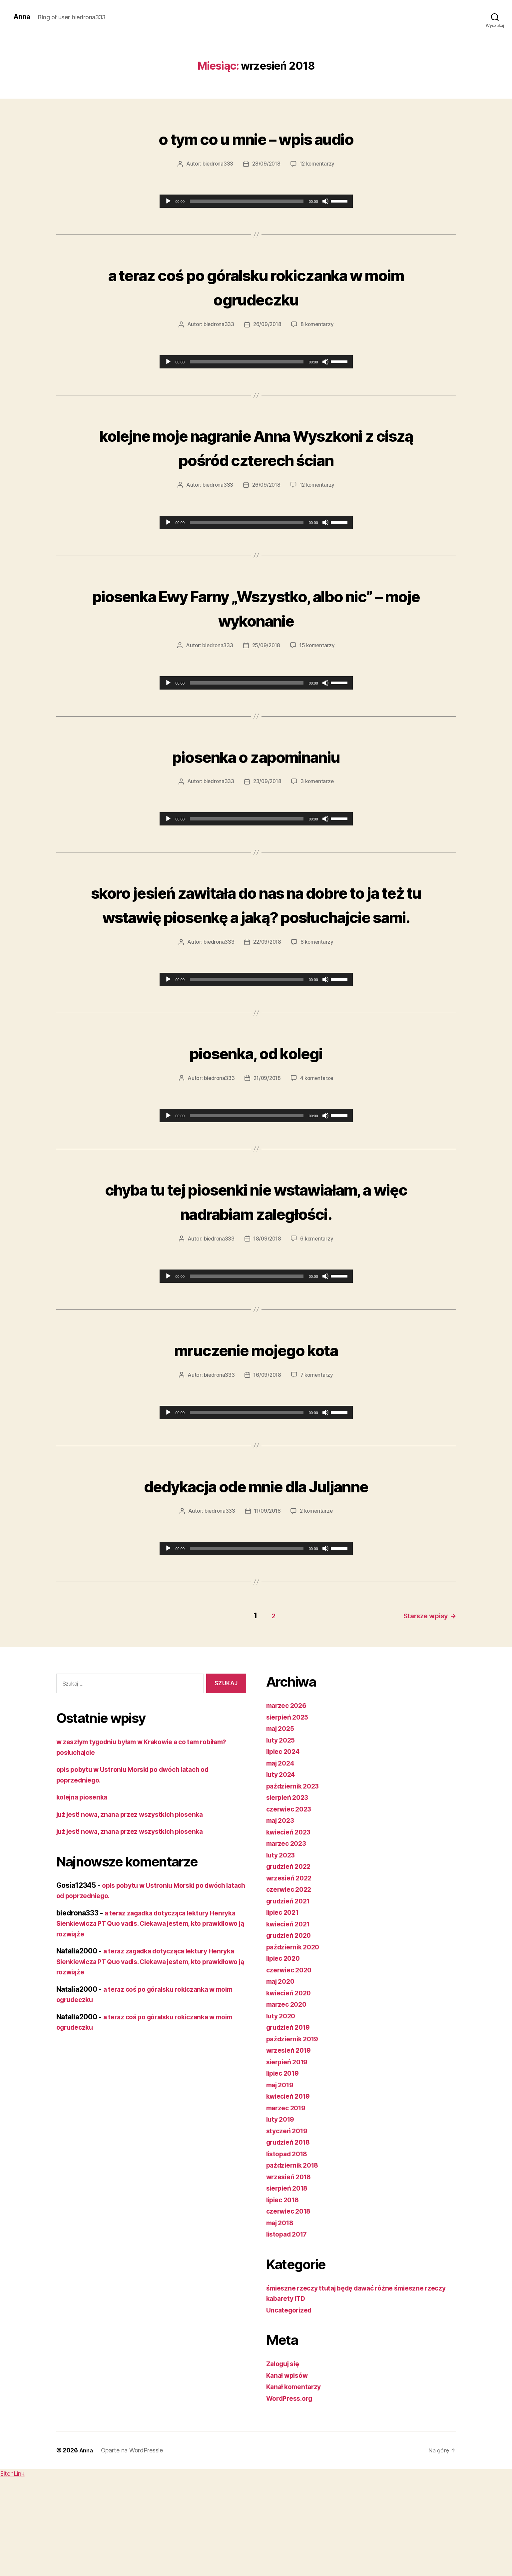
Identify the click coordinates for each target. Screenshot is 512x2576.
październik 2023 (295, 1878)
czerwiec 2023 (291, 1901)
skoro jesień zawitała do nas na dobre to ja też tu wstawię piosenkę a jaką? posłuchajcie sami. (256, 950)
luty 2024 (282, 1866)
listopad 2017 (289, 2326)
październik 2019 (294, 2131)
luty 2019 (281, 2211)
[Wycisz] (325, 201)
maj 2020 (282, 2073)
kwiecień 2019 (290, 2188)
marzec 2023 (288, 1935)
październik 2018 (294, 2257)
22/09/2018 (267, 1013)
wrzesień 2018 (290, 2269)
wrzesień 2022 (291, 1970)
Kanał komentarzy (295, 2478)
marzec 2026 (288, 1797)
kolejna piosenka (84, 1889)
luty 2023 (282, 1947)
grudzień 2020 (290, 2027)
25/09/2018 (266, 668)
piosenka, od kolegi (256, 1122)
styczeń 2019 (288, 2223)
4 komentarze (318, 1149)
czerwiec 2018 (290, 2303)
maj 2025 (281, 1820)
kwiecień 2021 (290, 2016)
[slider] (246, 201)
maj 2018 (281, 2315)
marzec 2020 (288, 2096)
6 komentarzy (318, 1333)
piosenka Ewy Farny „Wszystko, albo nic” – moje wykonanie (256, 630)
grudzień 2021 (290, 1993)
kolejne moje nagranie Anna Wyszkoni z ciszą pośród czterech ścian (256, 457)
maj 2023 (281, 1912)
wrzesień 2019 (290, 2142)
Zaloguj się (284, 2455)
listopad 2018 (289, 2246)
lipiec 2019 (284, 2165)
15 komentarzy (318, 668)
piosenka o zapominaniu (256, 777)
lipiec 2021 (284, 2004)
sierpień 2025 (289, 1809)
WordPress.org (291, 2490)
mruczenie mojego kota (256, 1442)
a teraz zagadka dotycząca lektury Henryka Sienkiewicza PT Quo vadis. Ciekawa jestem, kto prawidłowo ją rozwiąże (145, 2015)
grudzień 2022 (290, 1958)
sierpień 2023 (289, 1889)
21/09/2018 (267, 1149)
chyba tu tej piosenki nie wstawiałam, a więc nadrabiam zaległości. (256, 1283)
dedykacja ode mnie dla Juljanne (256, 1578)
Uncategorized (291, 2402)
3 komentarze (318, 804)
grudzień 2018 (290, 2234)
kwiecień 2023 (290, 1924)
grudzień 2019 (290, 2119)
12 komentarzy (318, 163)
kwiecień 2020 (290, 2085)
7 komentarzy (318, 1469)
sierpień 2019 (289, 2154)
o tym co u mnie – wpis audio (256, 137)
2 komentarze (317, 1605)
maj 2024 (282, 1855)
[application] (256, 201)
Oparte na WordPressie (133, 2542)
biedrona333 (216, 163)
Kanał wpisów (289, 2467)
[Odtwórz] (168, 201)
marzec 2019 (287, 2200)
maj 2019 (281, 2177)
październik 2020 (295, 2039)
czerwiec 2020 (291, 2062)
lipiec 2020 (284, 2050)
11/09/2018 (267, 1605)
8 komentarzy (318, 323)
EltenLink (12, 2565)
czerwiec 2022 (291, 1981)
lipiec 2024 (284, 1843)
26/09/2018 (267, 323)
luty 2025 (282, 1832)
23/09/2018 (267, 804)
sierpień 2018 (289, 2280)
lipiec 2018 (284, 2292)
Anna (22, 17)
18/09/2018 (267, 1333)
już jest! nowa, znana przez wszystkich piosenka (136, 1906)
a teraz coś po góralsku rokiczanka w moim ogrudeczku (256, 285)
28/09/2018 (266, 163)
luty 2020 (282, 2108)
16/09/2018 (267, 1469)
